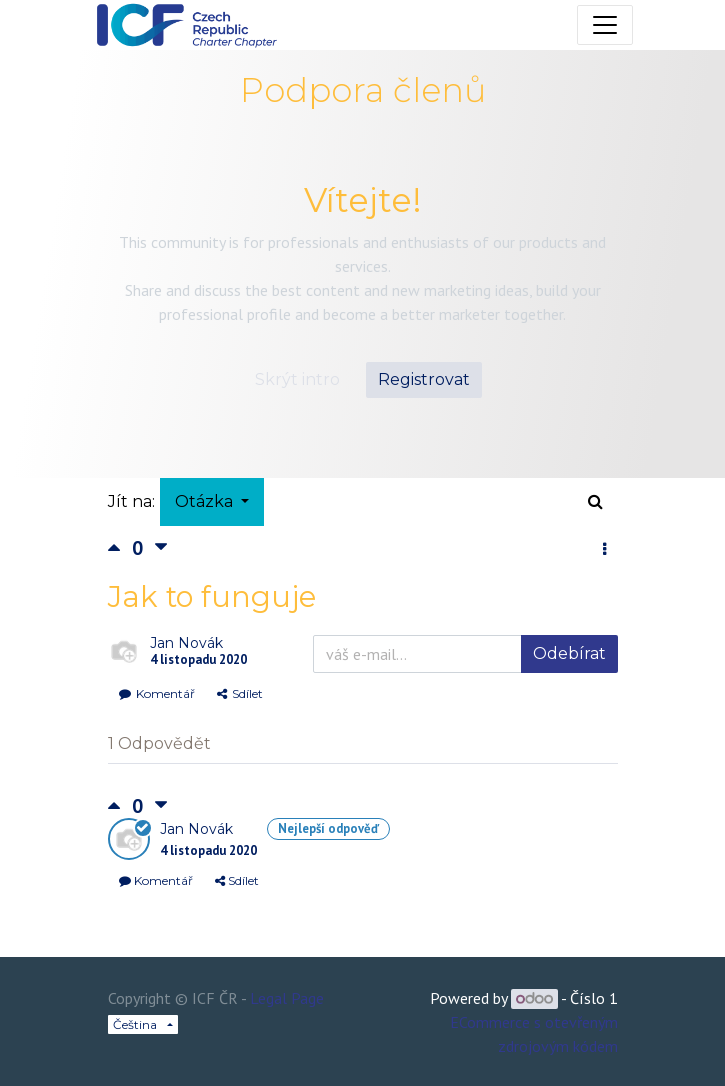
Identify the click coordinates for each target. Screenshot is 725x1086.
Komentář (157, 693)
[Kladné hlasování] (120, 547)
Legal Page (287, 998)
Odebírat (569, 653)
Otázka (206, 501)
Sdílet (240, 693)
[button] (604, 550)
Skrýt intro (297, 379)
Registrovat (424, 379)
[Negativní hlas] (161, 547)
